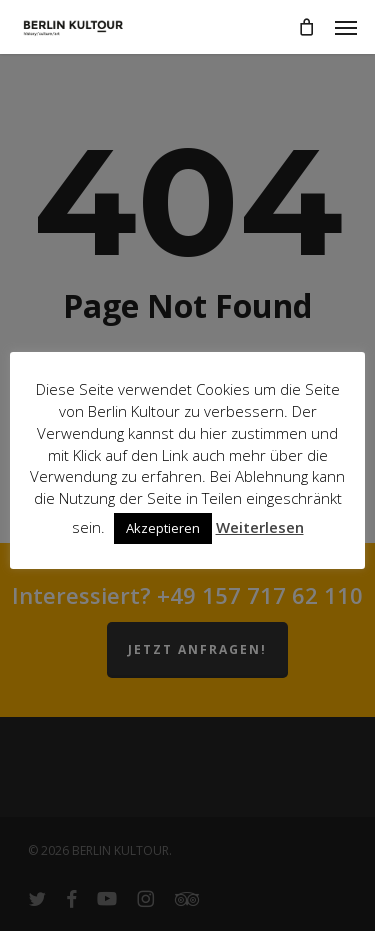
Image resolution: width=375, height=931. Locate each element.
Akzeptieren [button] (163, 528)
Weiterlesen (260, 527)
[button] (346, 27)
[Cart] (306, 27)
